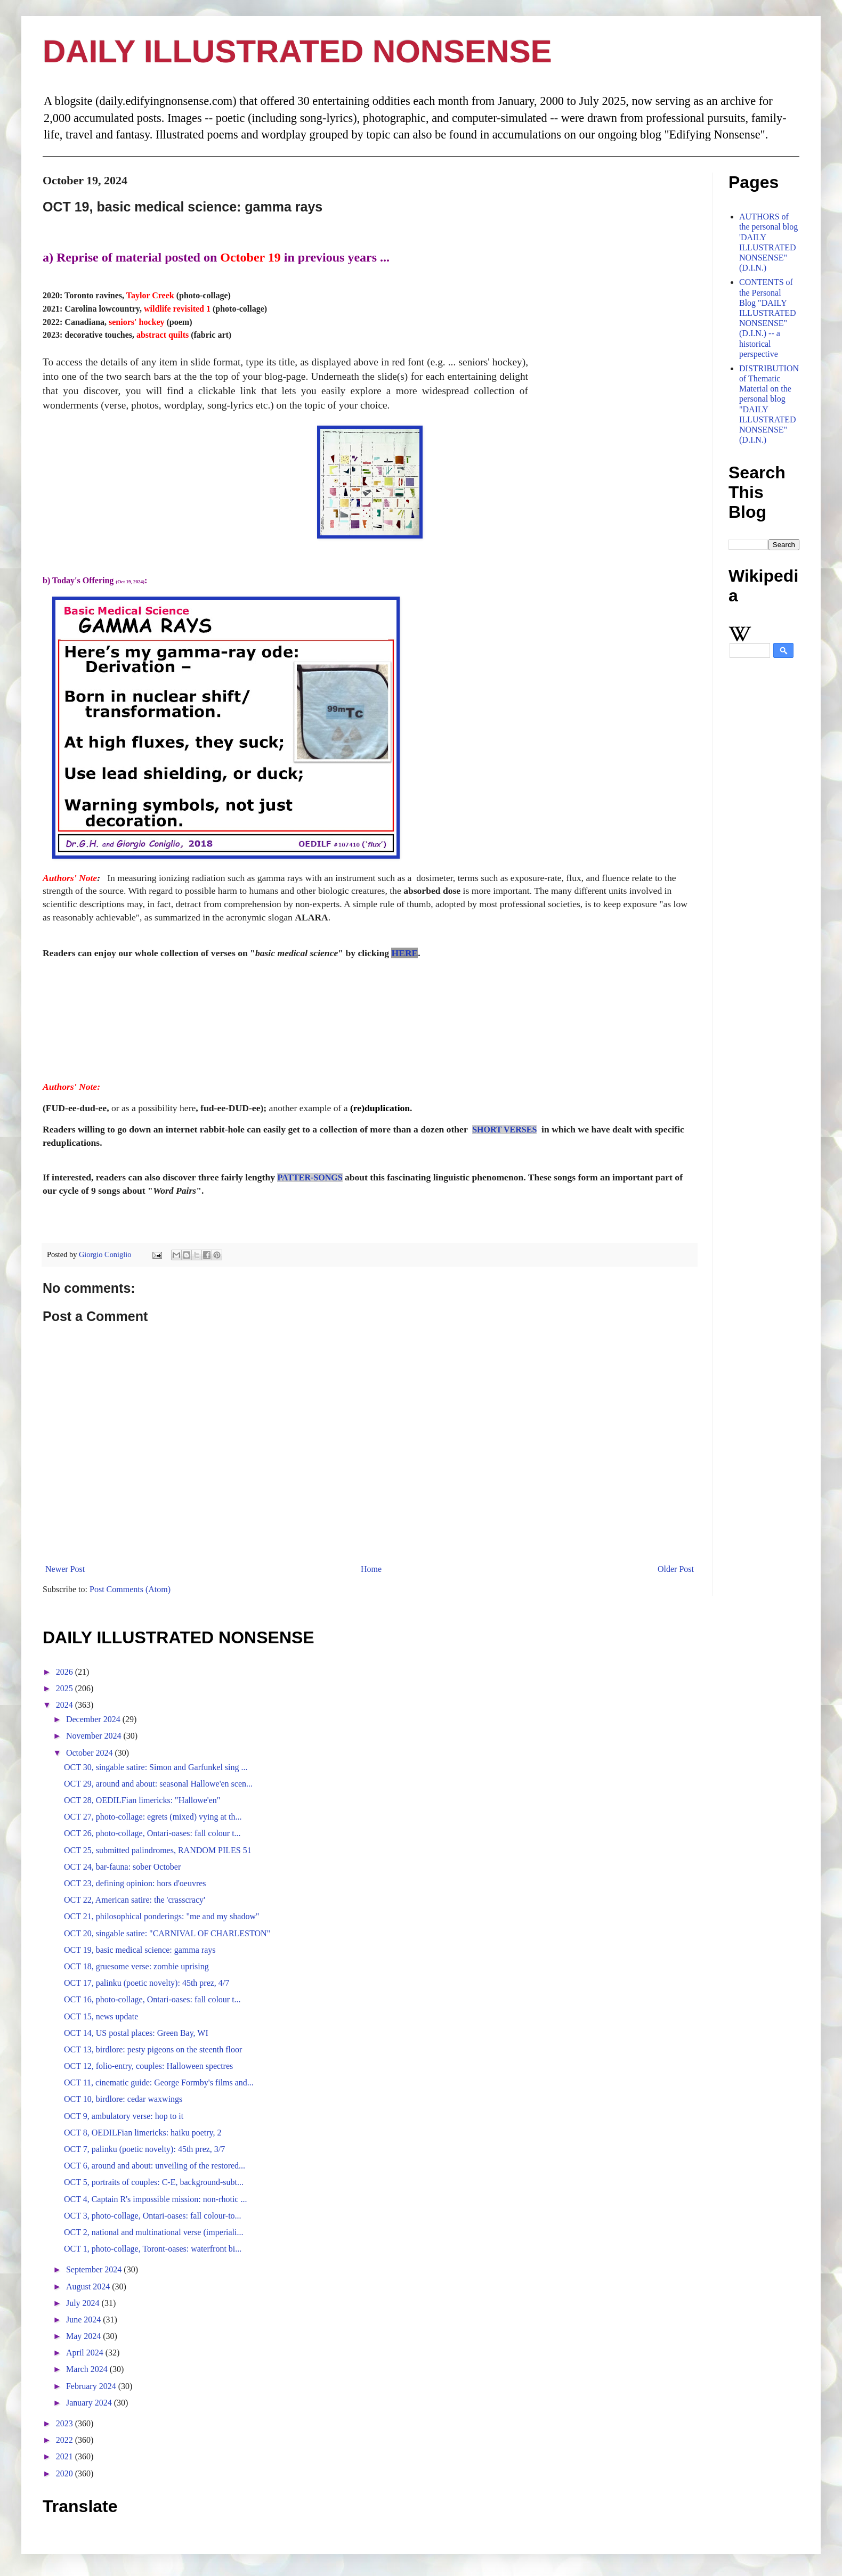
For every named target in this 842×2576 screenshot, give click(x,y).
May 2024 (84, 2336)
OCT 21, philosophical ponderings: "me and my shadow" (162, 1916)
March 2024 (88, 2369)
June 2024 (84, 2319)
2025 (65, 1688)
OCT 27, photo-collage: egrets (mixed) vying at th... (152, 1816)
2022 (65, 2439)
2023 (65, 2423)
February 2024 (92, 2386)
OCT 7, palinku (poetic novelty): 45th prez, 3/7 (144, 2149)
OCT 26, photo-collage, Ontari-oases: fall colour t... (152, 1833)
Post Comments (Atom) (130, 1589)
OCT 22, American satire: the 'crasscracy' (134, 1899)
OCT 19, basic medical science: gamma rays (140, 1949)
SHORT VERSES (504, 1129)
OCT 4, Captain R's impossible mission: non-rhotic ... (155, 2199)
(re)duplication (380, 1108)
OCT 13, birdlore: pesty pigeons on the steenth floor (153, 2049)
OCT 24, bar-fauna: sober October (122, 1866)
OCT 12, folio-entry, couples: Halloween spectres (148, 2065)
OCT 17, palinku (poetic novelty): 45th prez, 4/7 (146, 1982)
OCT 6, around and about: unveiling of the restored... (154, 2165)
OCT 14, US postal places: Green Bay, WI (136, 2032)
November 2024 (95, 1735)
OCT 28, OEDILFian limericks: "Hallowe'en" (142, 1800)
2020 (65, 2473)
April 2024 (86, 2352)
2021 (65, 2456)
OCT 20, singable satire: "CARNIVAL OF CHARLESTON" (167, 1933)
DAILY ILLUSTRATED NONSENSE (297, 51)
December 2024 (94, 1719)
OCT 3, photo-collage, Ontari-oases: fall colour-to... (152, 2215)
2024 (65, 1704)
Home (371, 1569)
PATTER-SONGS (309, 1177)
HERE (404, 953)
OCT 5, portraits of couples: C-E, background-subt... (154, 2182)
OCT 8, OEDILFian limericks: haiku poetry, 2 (143, 2132)
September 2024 (95, 2269)
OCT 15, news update (101, 2016)
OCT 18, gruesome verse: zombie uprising (136, 1966)
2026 (65, 1671)
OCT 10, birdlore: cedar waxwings (123, 2099)
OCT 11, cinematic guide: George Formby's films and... (159, 2082)
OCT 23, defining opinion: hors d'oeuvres (135, 1883)
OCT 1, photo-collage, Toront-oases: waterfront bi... (152, 2248)
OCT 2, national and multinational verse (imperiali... (154, 2232)
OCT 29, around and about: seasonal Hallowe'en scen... (158, 1783)
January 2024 (90, 2402)
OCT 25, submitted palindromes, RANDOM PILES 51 (158, 1850)
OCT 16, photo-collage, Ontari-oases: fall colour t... (152, 1999)
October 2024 (90, 1752)
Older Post (676, 1569)
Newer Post (65, 1569)
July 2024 (84, 2303)
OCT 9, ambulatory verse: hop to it (123, 2116)
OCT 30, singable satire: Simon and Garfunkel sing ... (156, 1767)
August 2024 (89, 2286)
